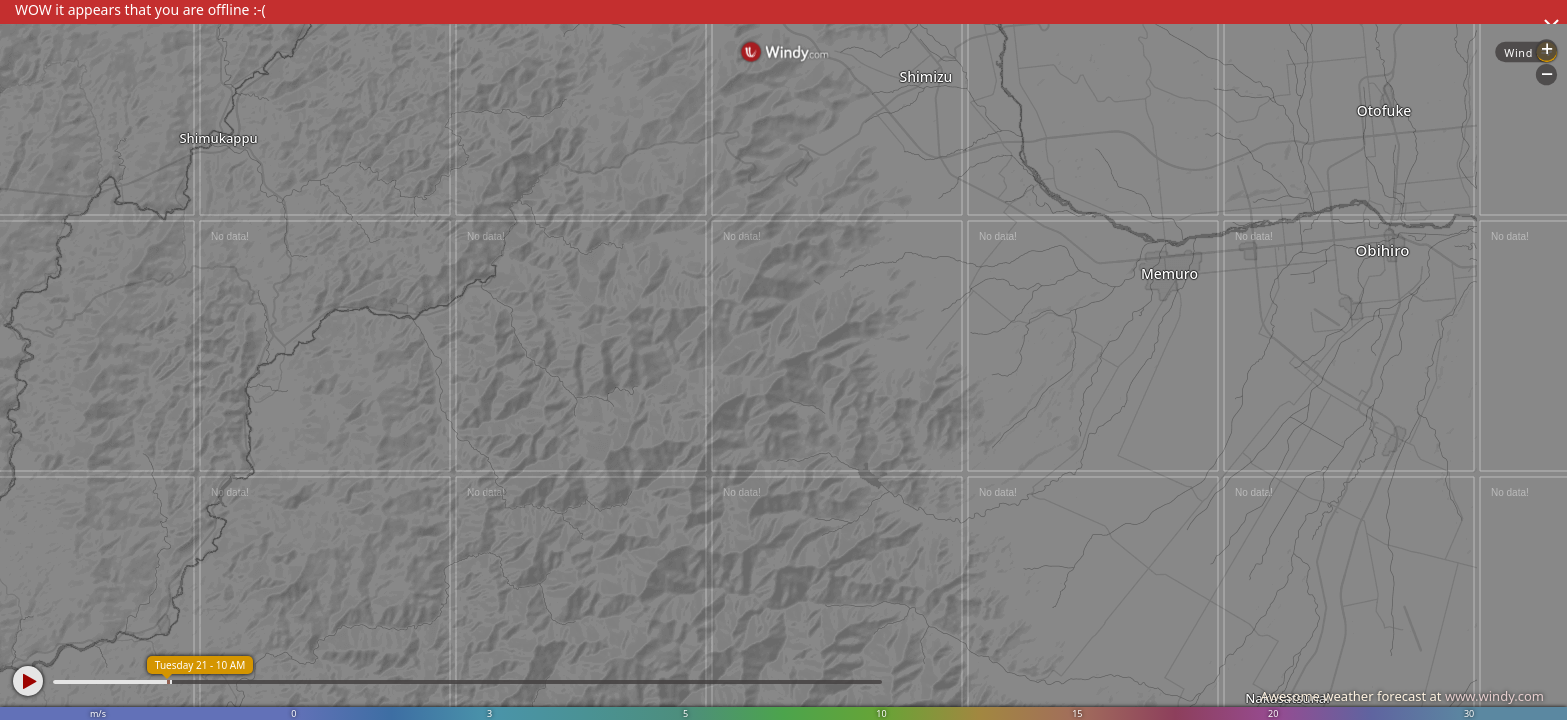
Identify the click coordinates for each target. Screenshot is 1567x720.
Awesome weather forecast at (1402, 696)
